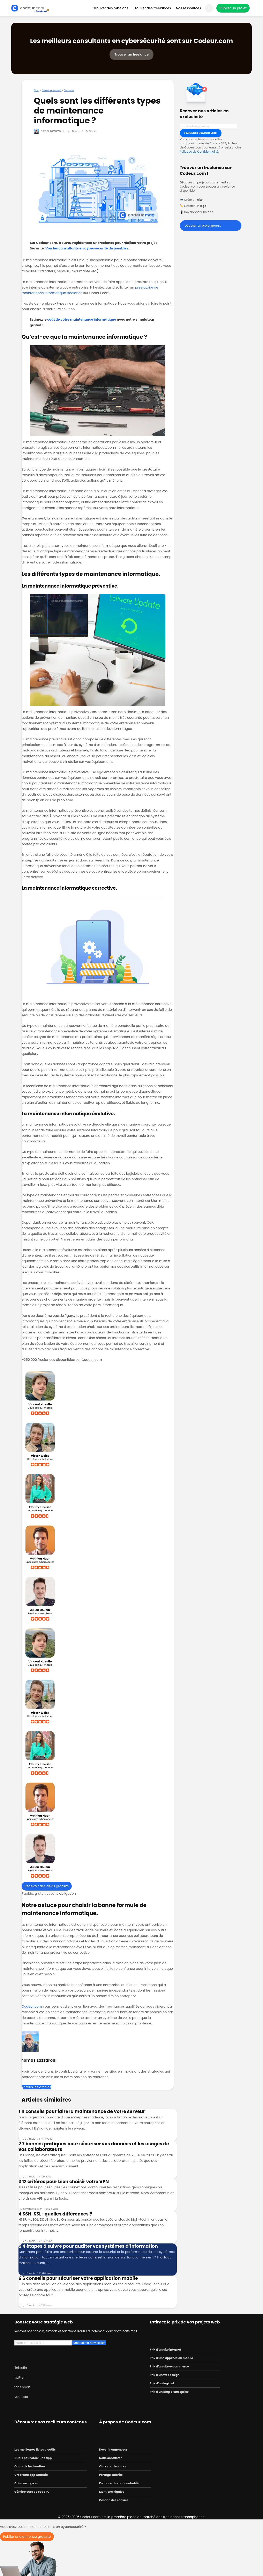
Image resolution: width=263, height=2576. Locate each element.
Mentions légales (111, 2492)
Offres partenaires (112, 2466)
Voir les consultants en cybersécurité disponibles (86, 248)
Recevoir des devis (47, 1886)
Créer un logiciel (26, 2483)
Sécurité (69, 90)
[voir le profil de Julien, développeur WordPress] (98, 1598)
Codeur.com (32, 2006)
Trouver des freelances (152, 8)
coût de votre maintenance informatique (82, 319)
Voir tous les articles (34, 2087)
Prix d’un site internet (165, 2350)
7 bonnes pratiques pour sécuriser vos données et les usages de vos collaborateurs (93, 2147)
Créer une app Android (31, 2475)
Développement (51, 90)
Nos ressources (188, 8)
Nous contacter (110, 2458)
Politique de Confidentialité (199, 152)
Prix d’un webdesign (165, 2375)
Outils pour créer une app (33, 2458)
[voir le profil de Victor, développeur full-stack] (98, 1444)
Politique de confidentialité (119, 2483)
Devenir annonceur (113, 2449)
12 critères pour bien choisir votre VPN (63, 2181)
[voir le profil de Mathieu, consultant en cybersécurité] (98, 1547)
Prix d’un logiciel (162, 2383)
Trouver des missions (110, 8)
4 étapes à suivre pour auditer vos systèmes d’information (88, 2246)
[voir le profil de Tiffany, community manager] (98, 1496)
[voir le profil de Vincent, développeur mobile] (98, 1393)
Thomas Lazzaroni (47, 131)
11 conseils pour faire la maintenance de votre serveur (81, 2111)
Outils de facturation (29, 2466)
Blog (36, 90)
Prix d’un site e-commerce (169, 2366)
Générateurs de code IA (31, 2492)
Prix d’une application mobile (171, 2358)
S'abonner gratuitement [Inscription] (200, 133)
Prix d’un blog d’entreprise (169, 2392)
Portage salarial (111, 2475)
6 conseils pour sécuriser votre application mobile (78, 2278)
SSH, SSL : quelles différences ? (55, 2214)
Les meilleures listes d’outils (35, 2449)
